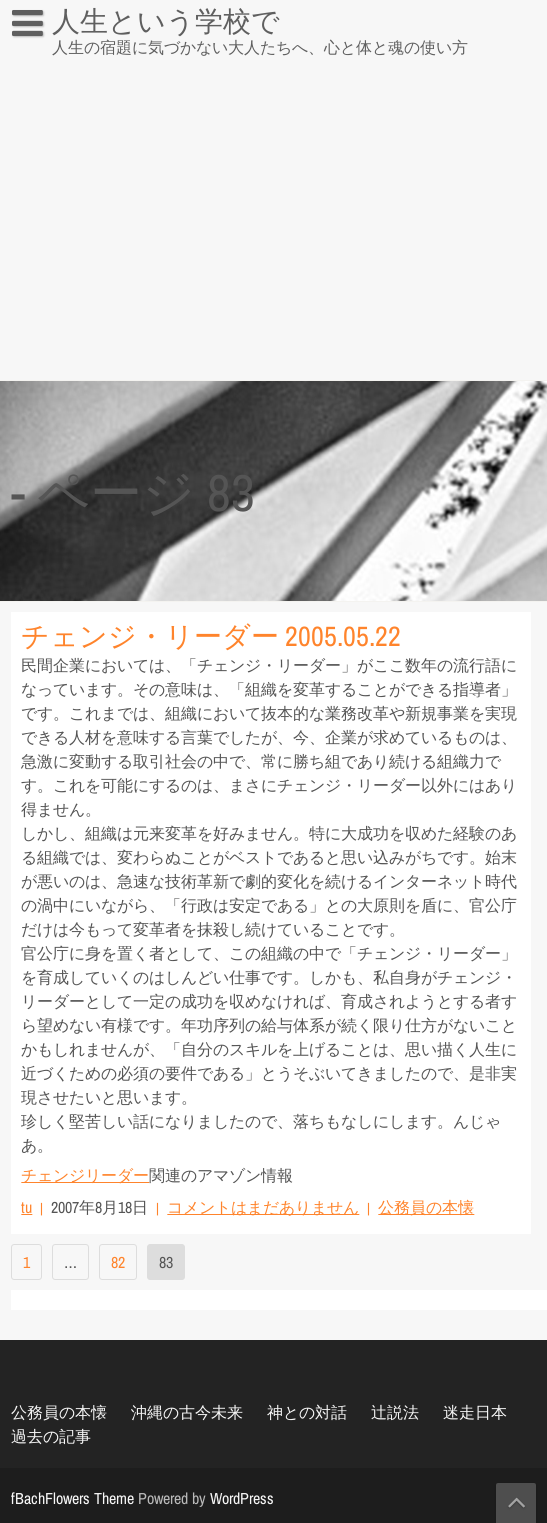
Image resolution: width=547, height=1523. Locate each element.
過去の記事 (51, 1436)
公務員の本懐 (426, 1207)
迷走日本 (475, 1412)
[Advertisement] (273, 230)
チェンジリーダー (85, 1175)
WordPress (242, 1498)
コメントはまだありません (263, 1207)
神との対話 (307, 1412)
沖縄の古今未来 (187, 1412)
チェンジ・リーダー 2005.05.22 (211, 636)
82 (118, 1262)
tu (26, 1207)
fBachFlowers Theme (72, 1498)
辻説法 (47, 64)
